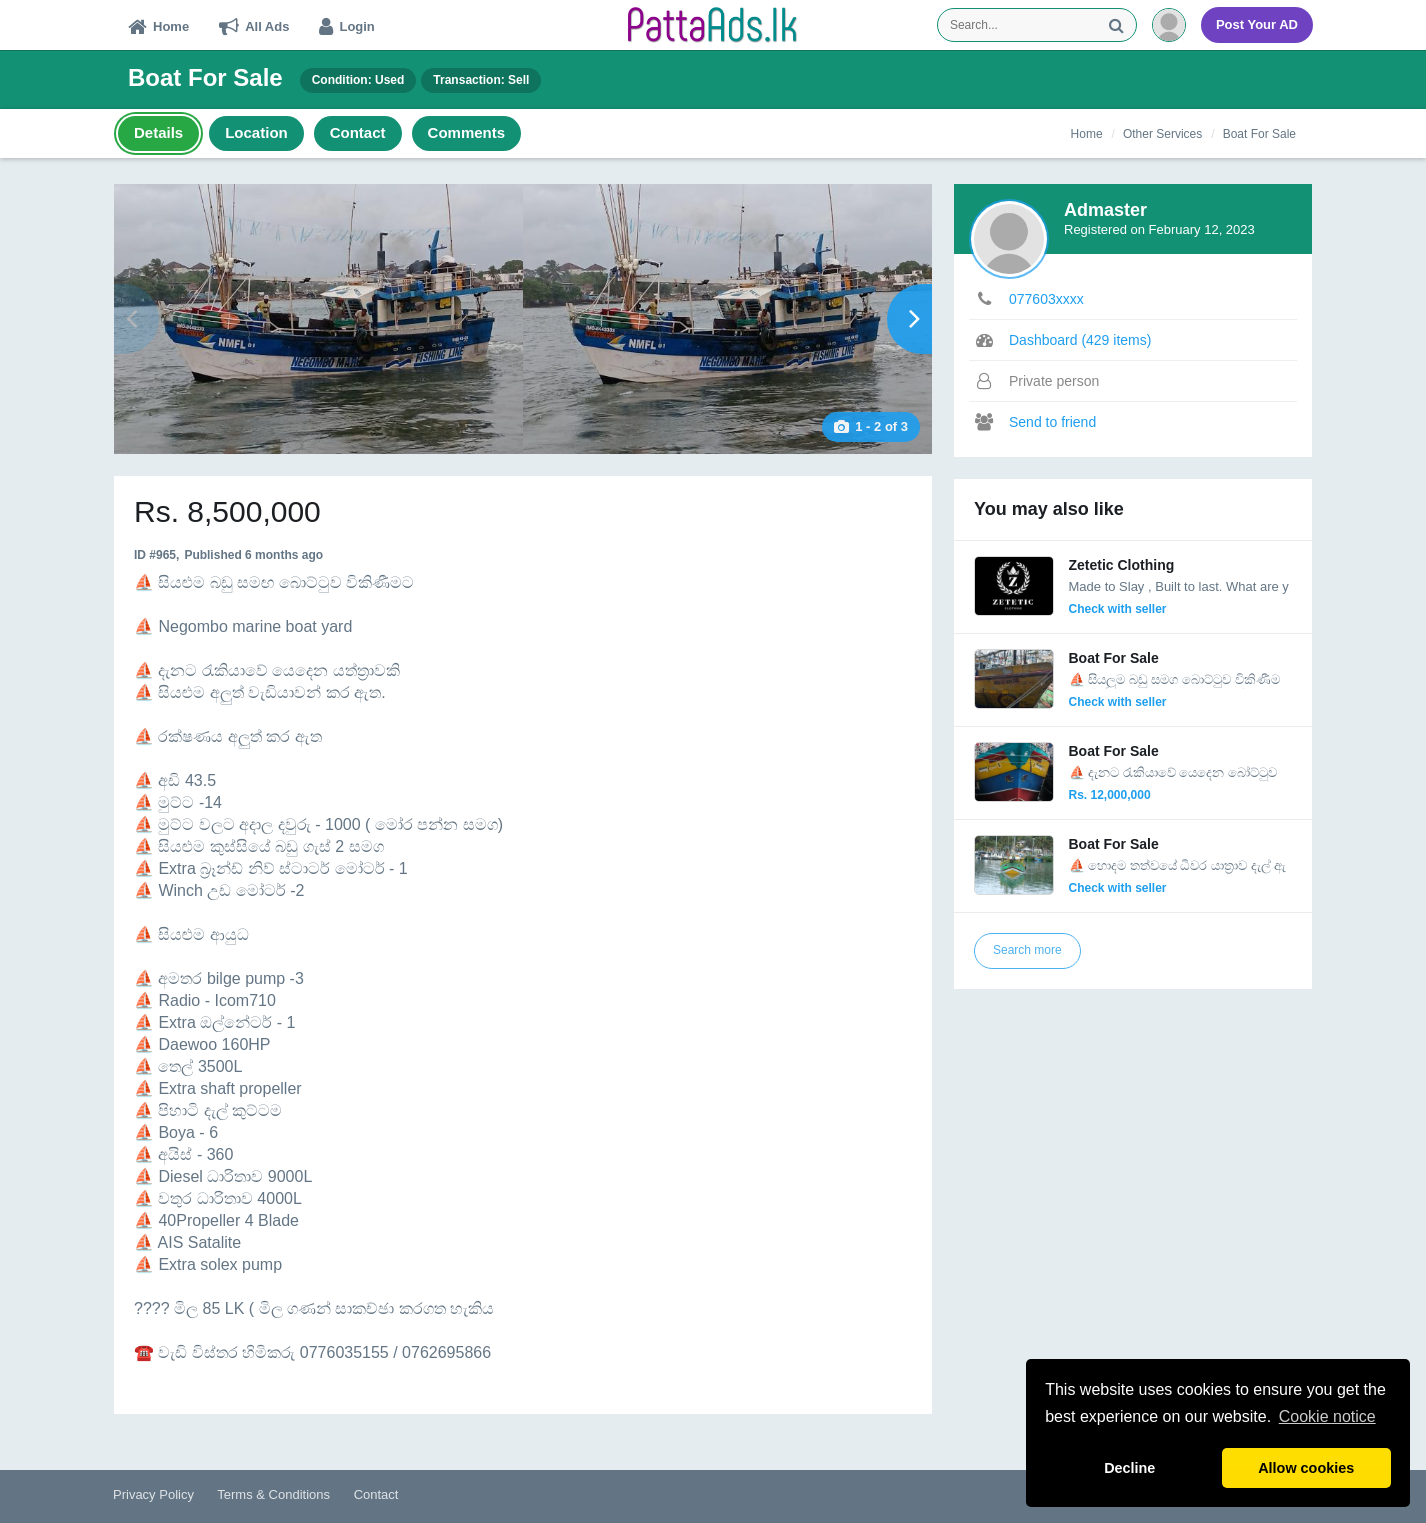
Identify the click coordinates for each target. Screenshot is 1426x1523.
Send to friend (1052, 422)
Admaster (1105, 210)
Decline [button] (1129, 1468)
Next (909, 319)
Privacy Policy (153, 1494)
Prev (136, 319)
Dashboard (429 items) (1080, 340)
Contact (376, 1494)
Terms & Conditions (273, 1494)
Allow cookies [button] (1306, 1468)
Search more (1027, 950)
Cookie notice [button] (1327, 1416)
